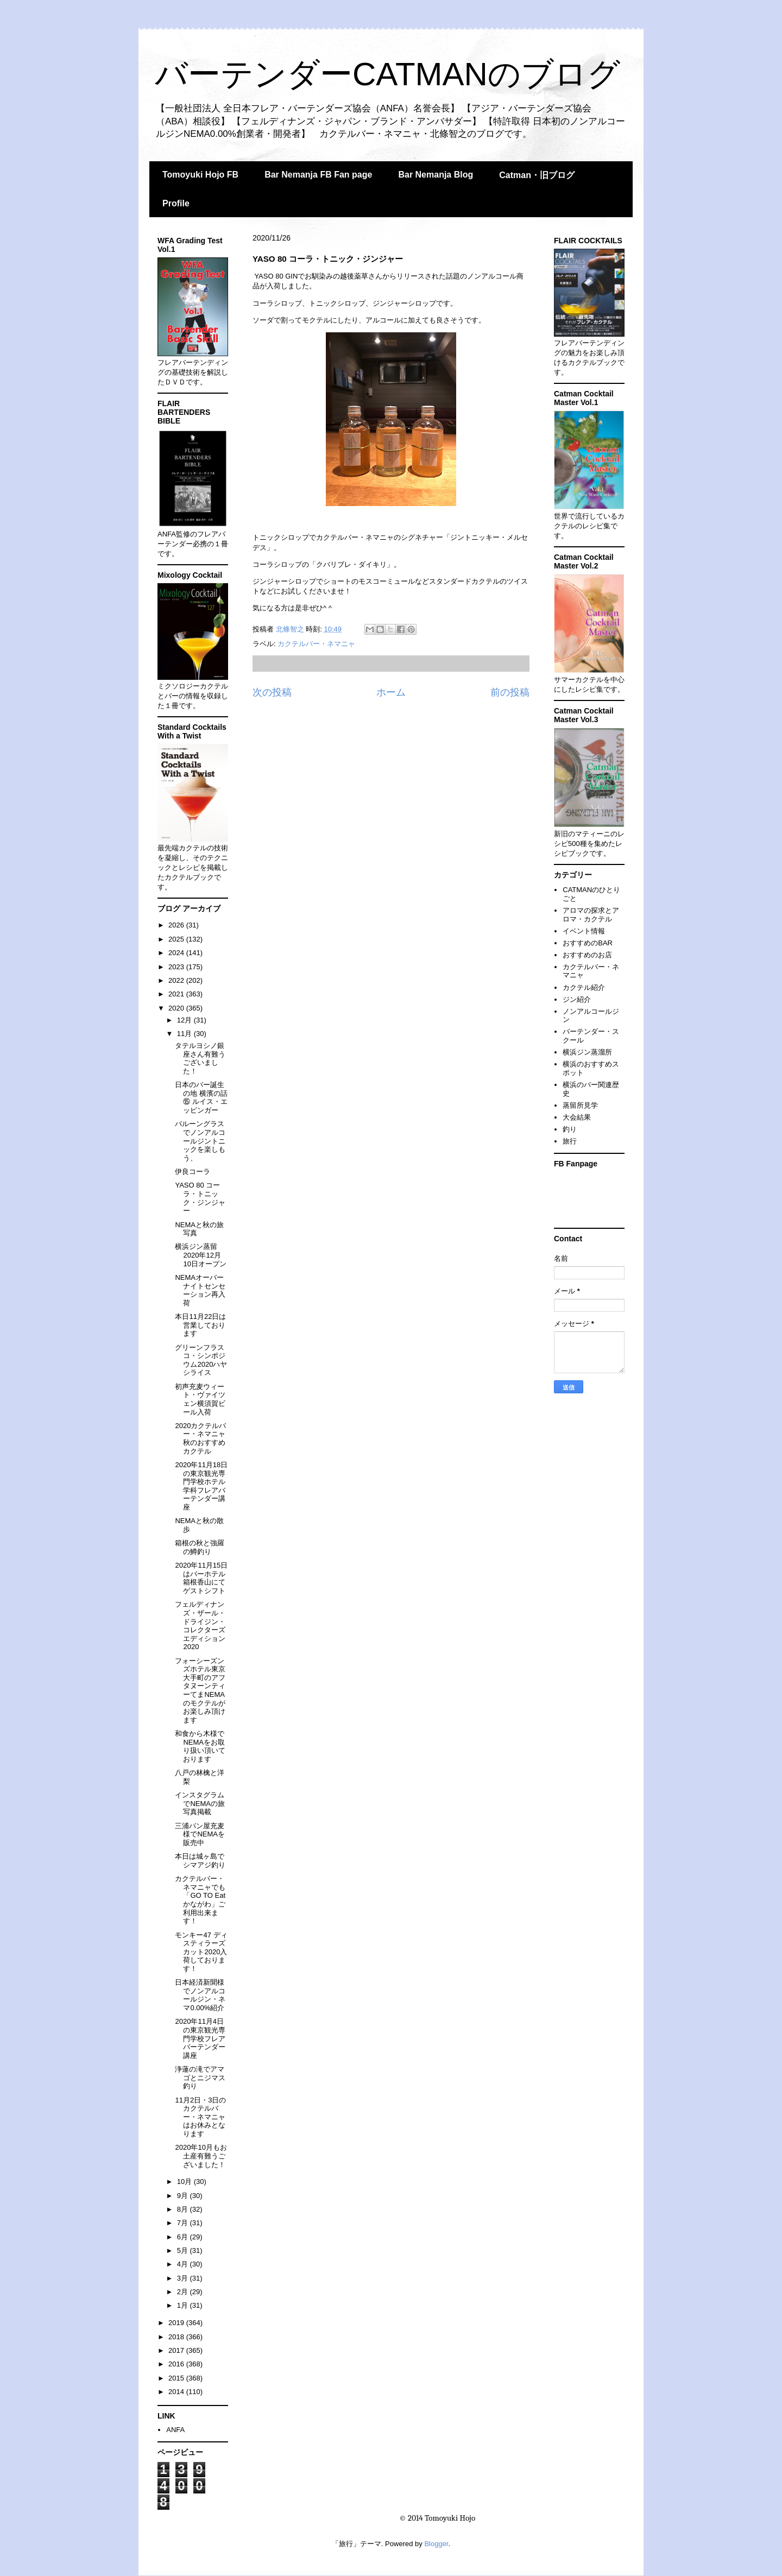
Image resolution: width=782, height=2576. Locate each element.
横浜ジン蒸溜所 (587, 1052)
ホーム (391, 692)
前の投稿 (509, 692)
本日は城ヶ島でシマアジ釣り (200, 1860)
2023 (177, 967)
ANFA (175, 2430)
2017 (177, 2350)
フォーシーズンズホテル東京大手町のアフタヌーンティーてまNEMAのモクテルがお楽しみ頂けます (200, 1690)
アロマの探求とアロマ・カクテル (591, 914)
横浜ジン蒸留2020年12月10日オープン (200, 1254)
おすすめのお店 (587, 955)
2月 (183, 2292)
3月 (183, 2278)
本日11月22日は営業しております (200, 1324)
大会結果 (577, 1117)
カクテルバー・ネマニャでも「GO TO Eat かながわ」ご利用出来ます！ (200, 1899)
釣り (570, 1129)
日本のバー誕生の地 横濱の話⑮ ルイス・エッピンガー (201, 1097)
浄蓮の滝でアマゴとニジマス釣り (200, 2077)
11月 (185, 1034)
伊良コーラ (192, 1171)
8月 (183, 2209)
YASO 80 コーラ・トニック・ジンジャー (200, 1198)
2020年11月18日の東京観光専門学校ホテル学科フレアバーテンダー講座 (201, 1486)
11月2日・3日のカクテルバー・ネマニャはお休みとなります (200, 2117)
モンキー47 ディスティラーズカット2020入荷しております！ (201, 1952)
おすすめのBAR (588, 943)
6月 (183, 2237)
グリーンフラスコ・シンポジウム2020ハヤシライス (201, 1360)
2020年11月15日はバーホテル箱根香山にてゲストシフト (201, 1578)
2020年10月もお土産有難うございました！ (200, 2155)
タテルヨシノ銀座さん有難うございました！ (200, 1058)
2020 (177, 1008)
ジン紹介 (577, 999)
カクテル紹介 (584, 987)
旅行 (570, 1141)
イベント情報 (584, 931)
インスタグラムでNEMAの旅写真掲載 (200, 1803)
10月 (185, 2181)
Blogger (436, 2544)
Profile (176, 203)
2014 (177, 2392)
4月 (183, 2264)
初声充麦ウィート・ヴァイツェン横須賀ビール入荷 (200, 1399)
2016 (177, 2364)
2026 (177, 925)
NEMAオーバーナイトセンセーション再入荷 (200, 1290)
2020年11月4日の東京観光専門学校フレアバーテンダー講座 (200, 2038)
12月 (185, 1020)
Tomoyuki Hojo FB (200, 174)
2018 (177, 2337)
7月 (183, 2223)
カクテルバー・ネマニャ (316, 644)
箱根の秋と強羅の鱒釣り (199, 1547)
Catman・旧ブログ (537, 175)
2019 (177, 2323)
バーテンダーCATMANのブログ (387, 74)
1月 (183, 2305)
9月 (183, 2196)
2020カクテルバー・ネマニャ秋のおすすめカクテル (200, 1438)
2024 (177, 953)
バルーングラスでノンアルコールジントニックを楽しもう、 (200, 1140)
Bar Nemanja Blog (435, 174)
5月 (183, 2250)
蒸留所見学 (580, 1105)
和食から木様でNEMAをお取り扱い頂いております (200, 1746)
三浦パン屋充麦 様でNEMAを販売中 (200, 1834)
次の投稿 (272, 692)
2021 (177, 994)
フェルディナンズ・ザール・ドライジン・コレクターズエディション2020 (200, 1625)
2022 (177, 980)
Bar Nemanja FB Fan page (318, 174)
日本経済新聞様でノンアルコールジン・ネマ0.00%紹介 (200, 1995)
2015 (177, 2378)
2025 (177, 939)
